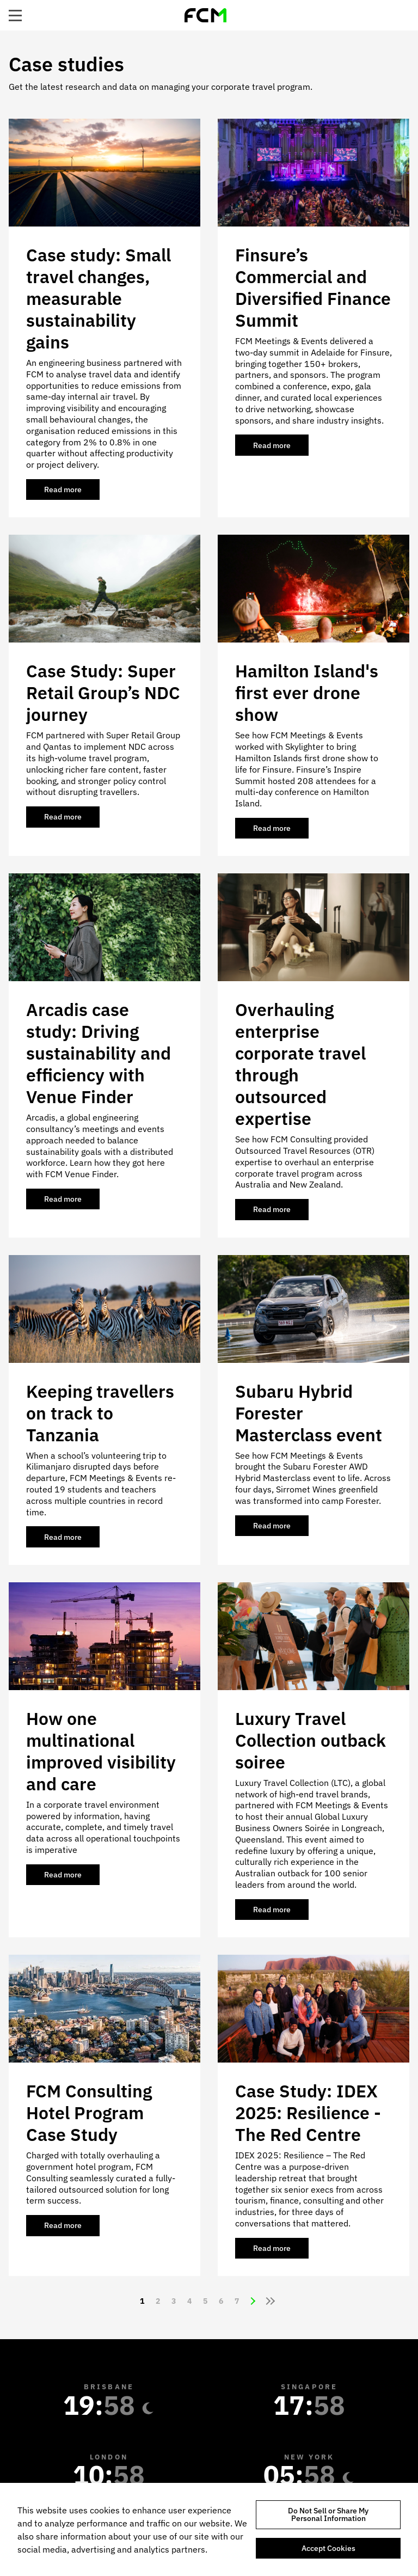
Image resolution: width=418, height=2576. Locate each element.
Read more (72, 492)
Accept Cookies (328, 2548)
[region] (209, 2529)
